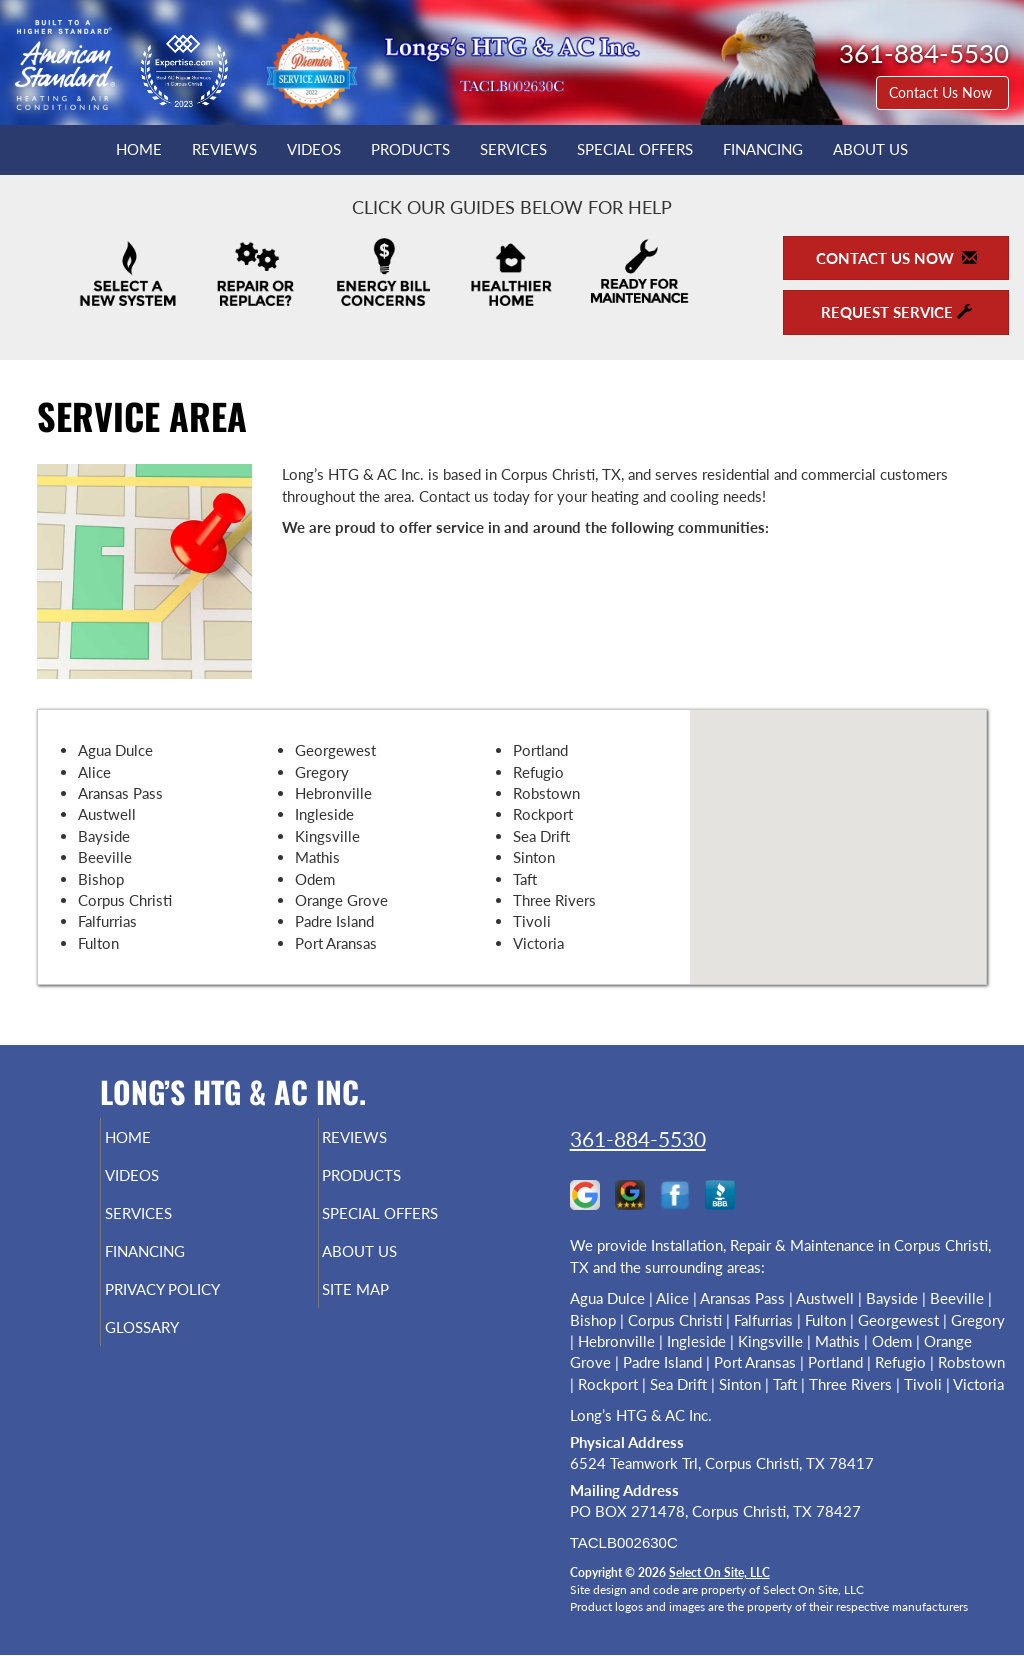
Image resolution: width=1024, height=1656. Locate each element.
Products (410, 149)
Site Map (389, 1307)
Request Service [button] (896, 312)
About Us (870, 149)
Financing (763, 149)
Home (139, 149)
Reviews (224, 149)
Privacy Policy (200, 1307)
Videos (314, 149)
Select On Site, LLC (719, 1572)
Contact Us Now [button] (942, 92)
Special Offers (635, 149)
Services (513, 149)
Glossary (175, 1349)
